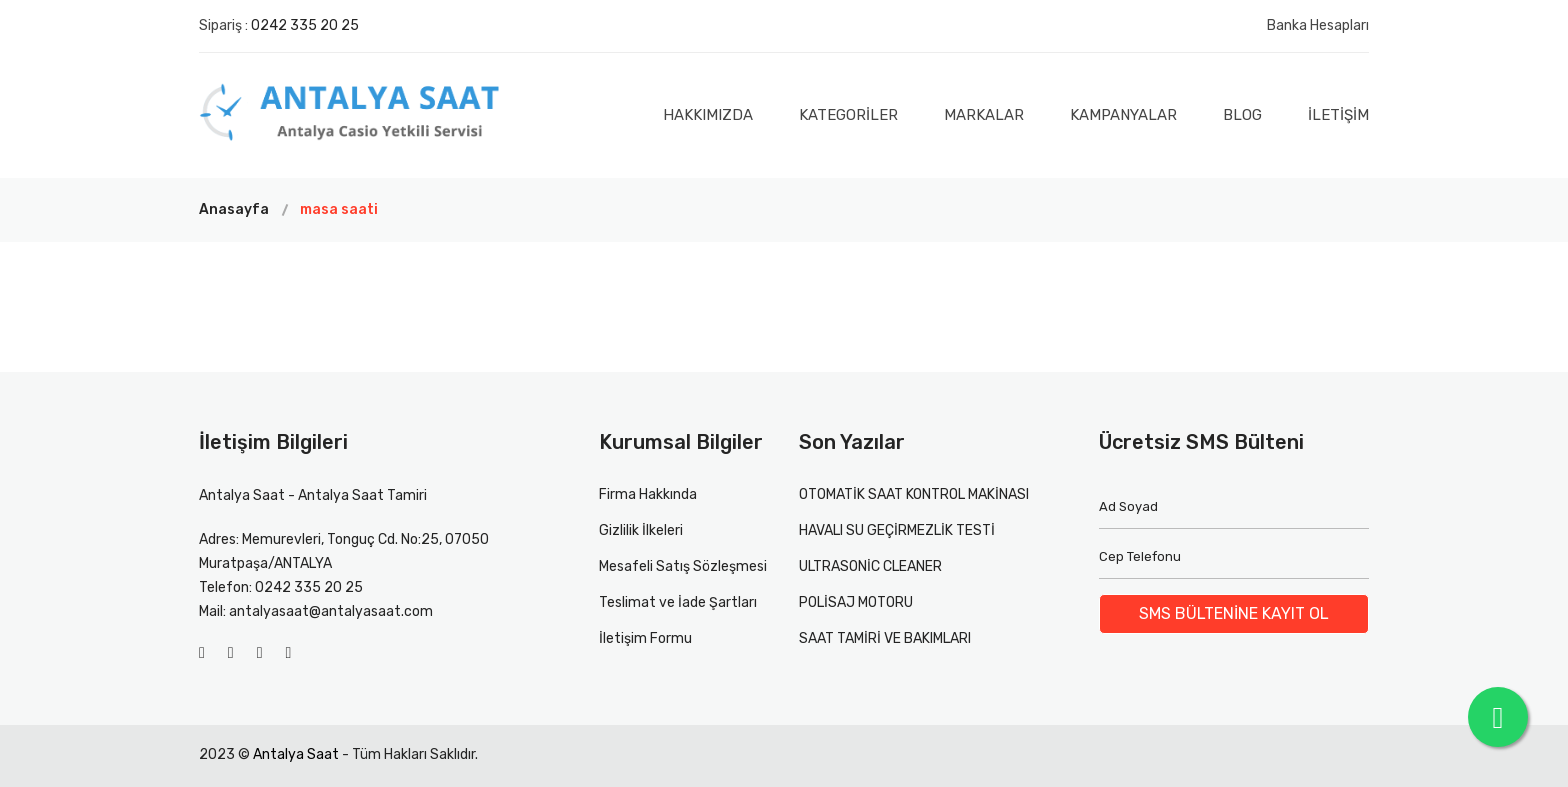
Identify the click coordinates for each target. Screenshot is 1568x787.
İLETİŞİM (1338, 115)
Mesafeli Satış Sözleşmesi (683, 566)
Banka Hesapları (1318, 25)
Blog (1242, 115)
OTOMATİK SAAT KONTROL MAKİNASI (914, 494)
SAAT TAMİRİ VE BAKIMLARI (885, 638)
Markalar (984, 115)
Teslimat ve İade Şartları (678, 602)
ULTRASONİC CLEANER (870, 566)
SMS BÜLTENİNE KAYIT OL (1234, 613)
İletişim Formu (645, 638)
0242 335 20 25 (305, 25)
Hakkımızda (708, 115)
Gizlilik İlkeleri (641, 530)
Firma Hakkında (648, 494)
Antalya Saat (296, 754)
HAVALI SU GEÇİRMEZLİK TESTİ (897, 530)
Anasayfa (234, 209)
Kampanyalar (1123, 115)
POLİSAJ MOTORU (856, 602)
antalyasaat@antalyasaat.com (331, 611)
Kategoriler (848, 115)
